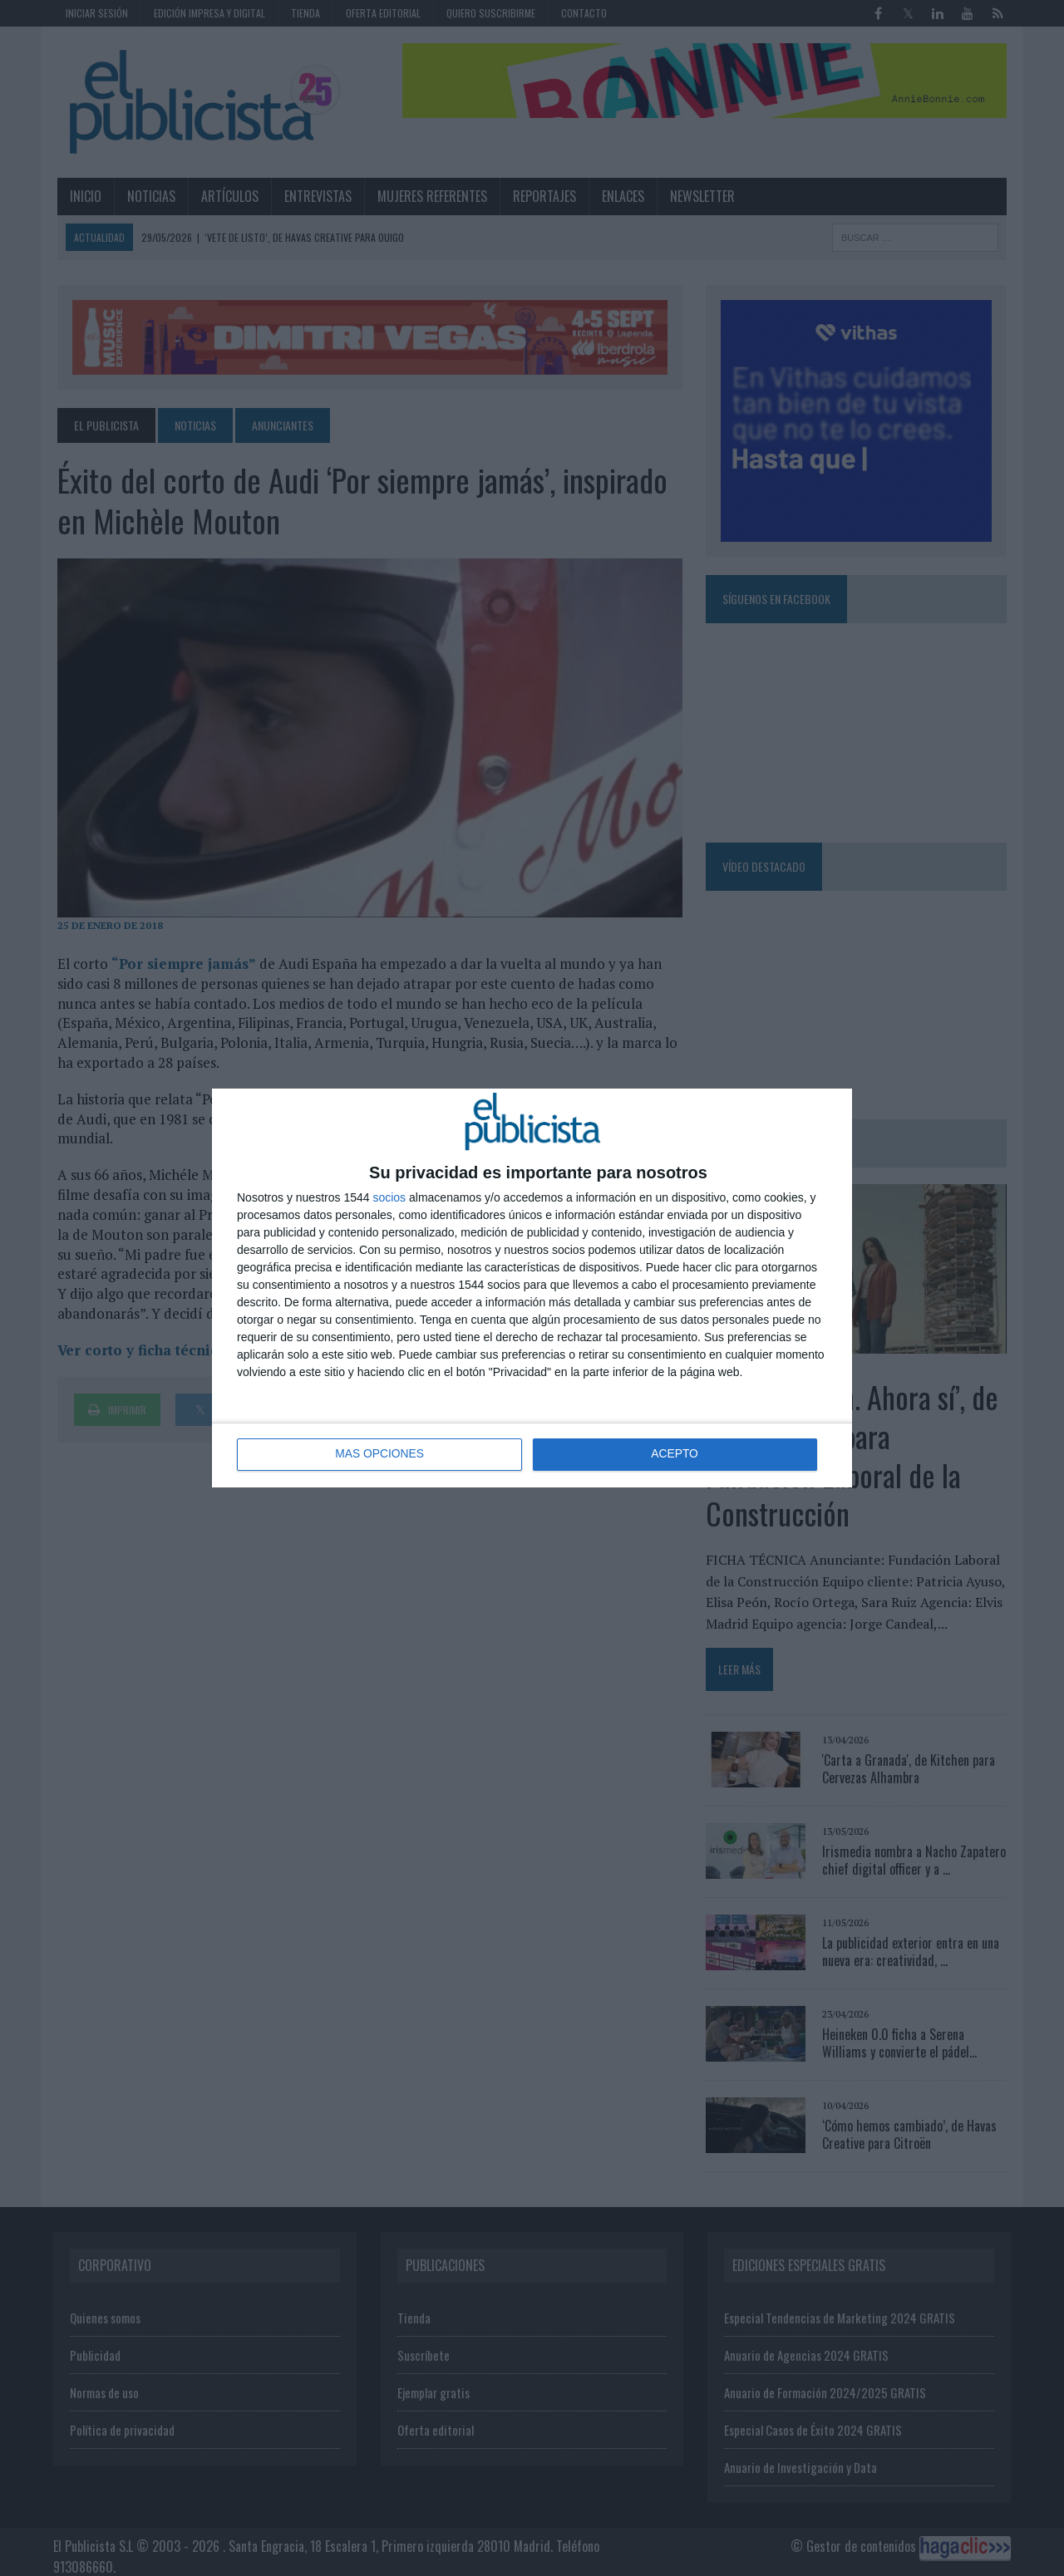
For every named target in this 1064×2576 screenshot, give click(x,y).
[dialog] (532, 1288)
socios (389, 1197)
